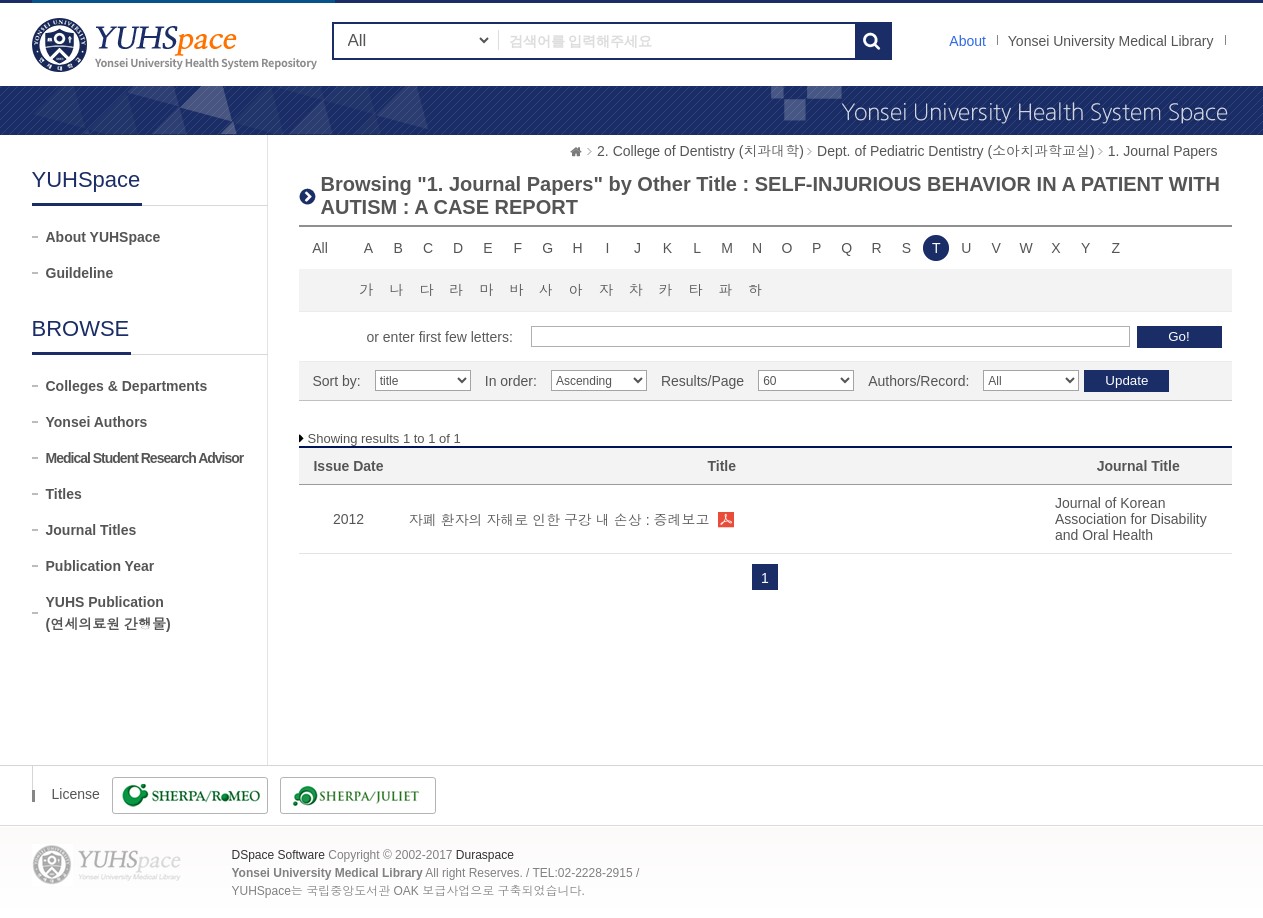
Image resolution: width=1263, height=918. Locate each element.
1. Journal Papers (1163, 151)
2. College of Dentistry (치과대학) (700, 151)
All (320, 248)
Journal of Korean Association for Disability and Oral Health (1131, 519)
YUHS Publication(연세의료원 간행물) (108, 613)
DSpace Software (278, 855)
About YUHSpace (103, 237)
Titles (64, 494)
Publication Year (100, 566)
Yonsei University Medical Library (1111, 41)
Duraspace (485, 855)
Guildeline (80, 273)
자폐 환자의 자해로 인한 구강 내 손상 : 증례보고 (559, 520)
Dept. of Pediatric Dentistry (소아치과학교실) (956, 151)
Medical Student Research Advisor (145, 458)
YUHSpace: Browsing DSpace (177, 44)
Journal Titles (91, 530)
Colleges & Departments (127, 386)
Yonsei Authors (97, 422)
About (967, 41)
